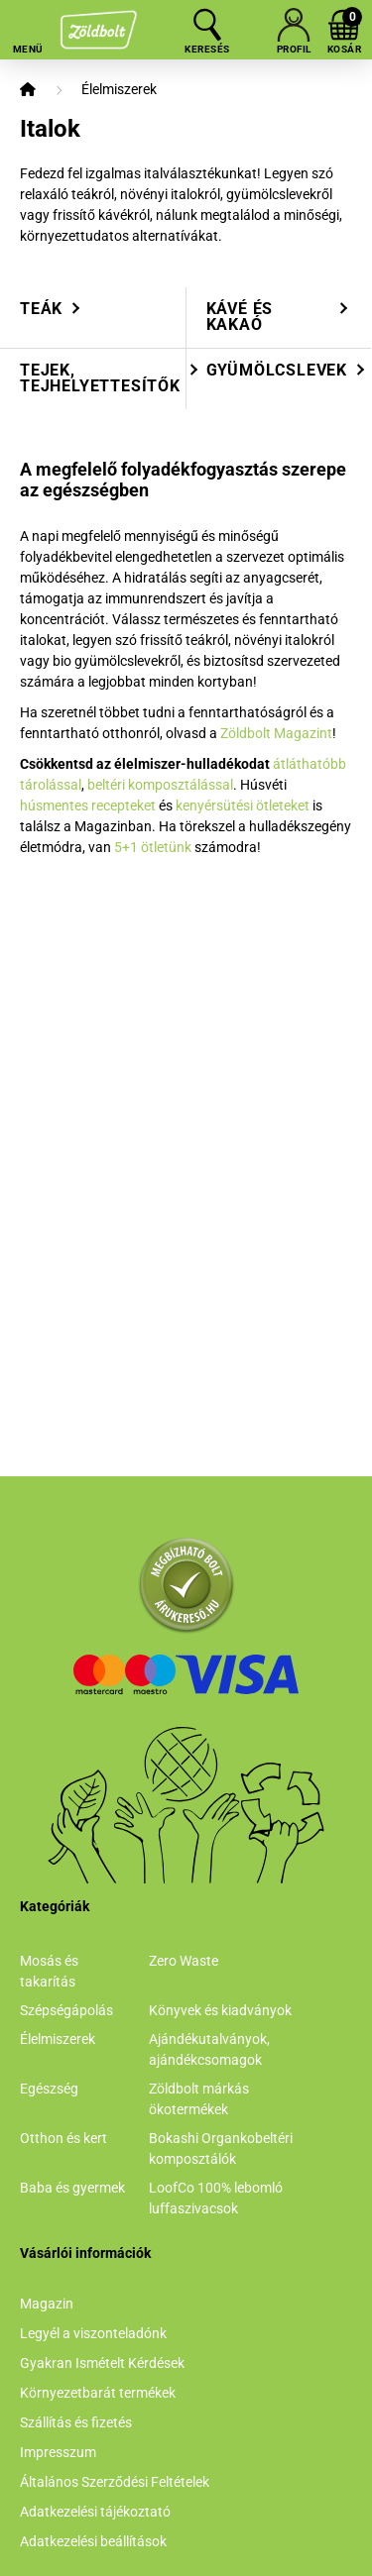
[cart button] (344, 25)
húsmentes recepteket (88, 805)
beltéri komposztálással (160, 785)
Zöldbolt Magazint (276, 733)
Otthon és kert (63, 2138)
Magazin (46, 2303)
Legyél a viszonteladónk (93, 2333)
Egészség (49, 2088)
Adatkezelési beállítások (93, 2541)
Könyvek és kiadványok (220, 2010)
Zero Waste (183, 1961)
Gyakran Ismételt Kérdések (102, 2363)
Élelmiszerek (119, 89)
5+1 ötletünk (152, 847)
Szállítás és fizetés (76, 2422)
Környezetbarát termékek (98, 2393)
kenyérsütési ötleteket (243, 805)
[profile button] (293, 25)
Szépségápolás (66, 2010)
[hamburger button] (28, 25)
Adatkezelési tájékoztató (95, 2512)
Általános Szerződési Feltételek (114, 2482)
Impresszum (58, 2452)
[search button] (207, 25)
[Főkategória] (28, 89)
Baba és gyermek (72, 2188)
